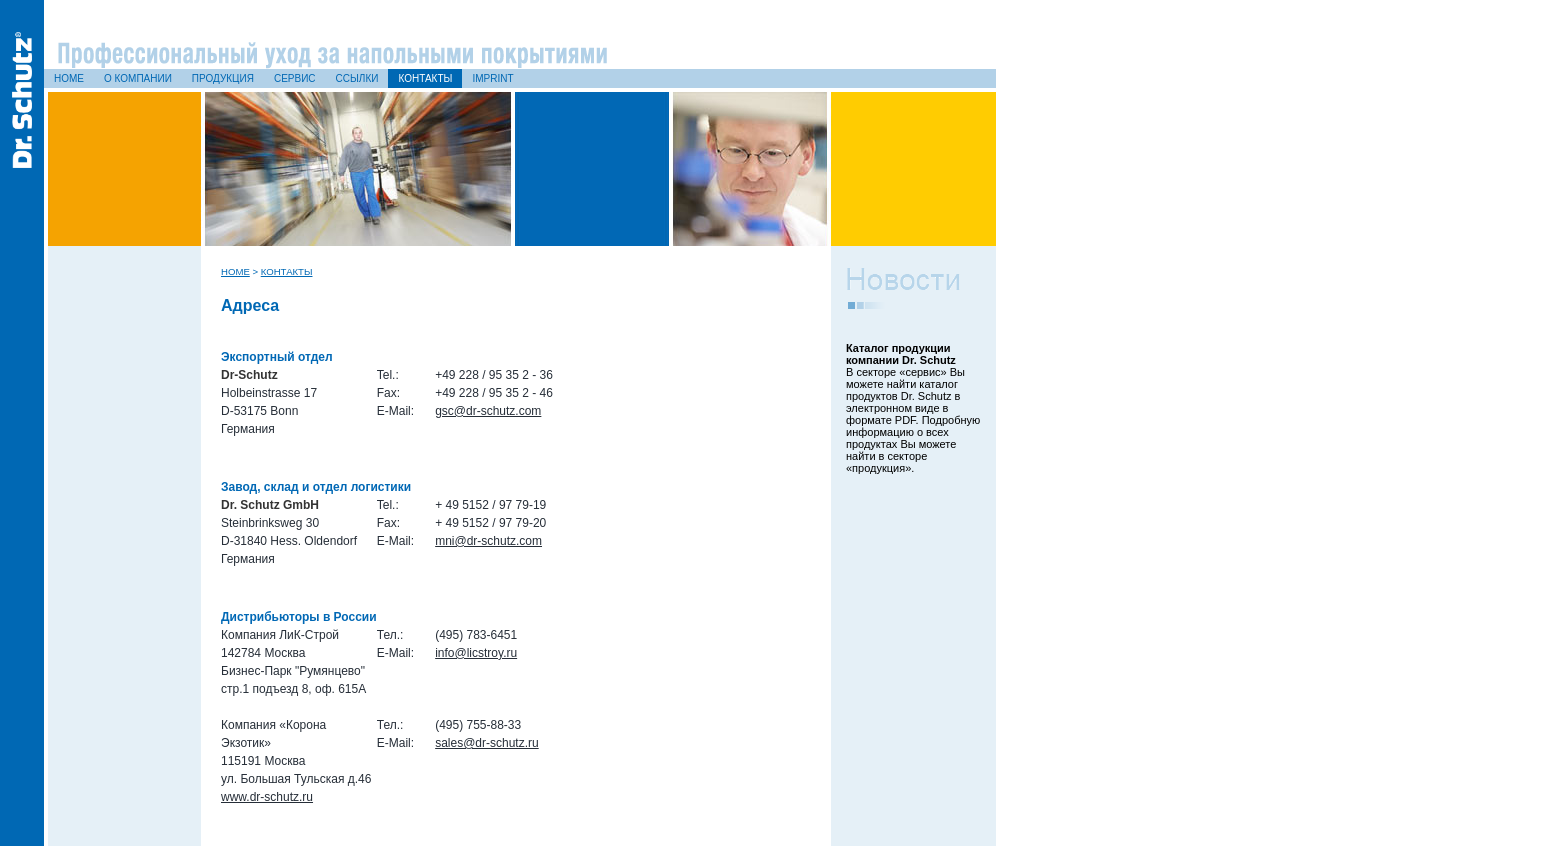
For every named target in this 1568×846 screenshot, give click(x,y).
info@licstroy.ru (476, 653)
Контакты (425, 78)
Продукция (223, 78)
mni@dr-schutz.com (488, 541)
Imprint (492, 78)
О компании (138, 78)
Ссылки (357, 78)
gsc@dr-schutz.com (488, 411)
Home (69, 78)
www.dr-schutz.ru (267, 797)
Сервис (295, 78)
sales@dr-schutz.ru (487, 743)
